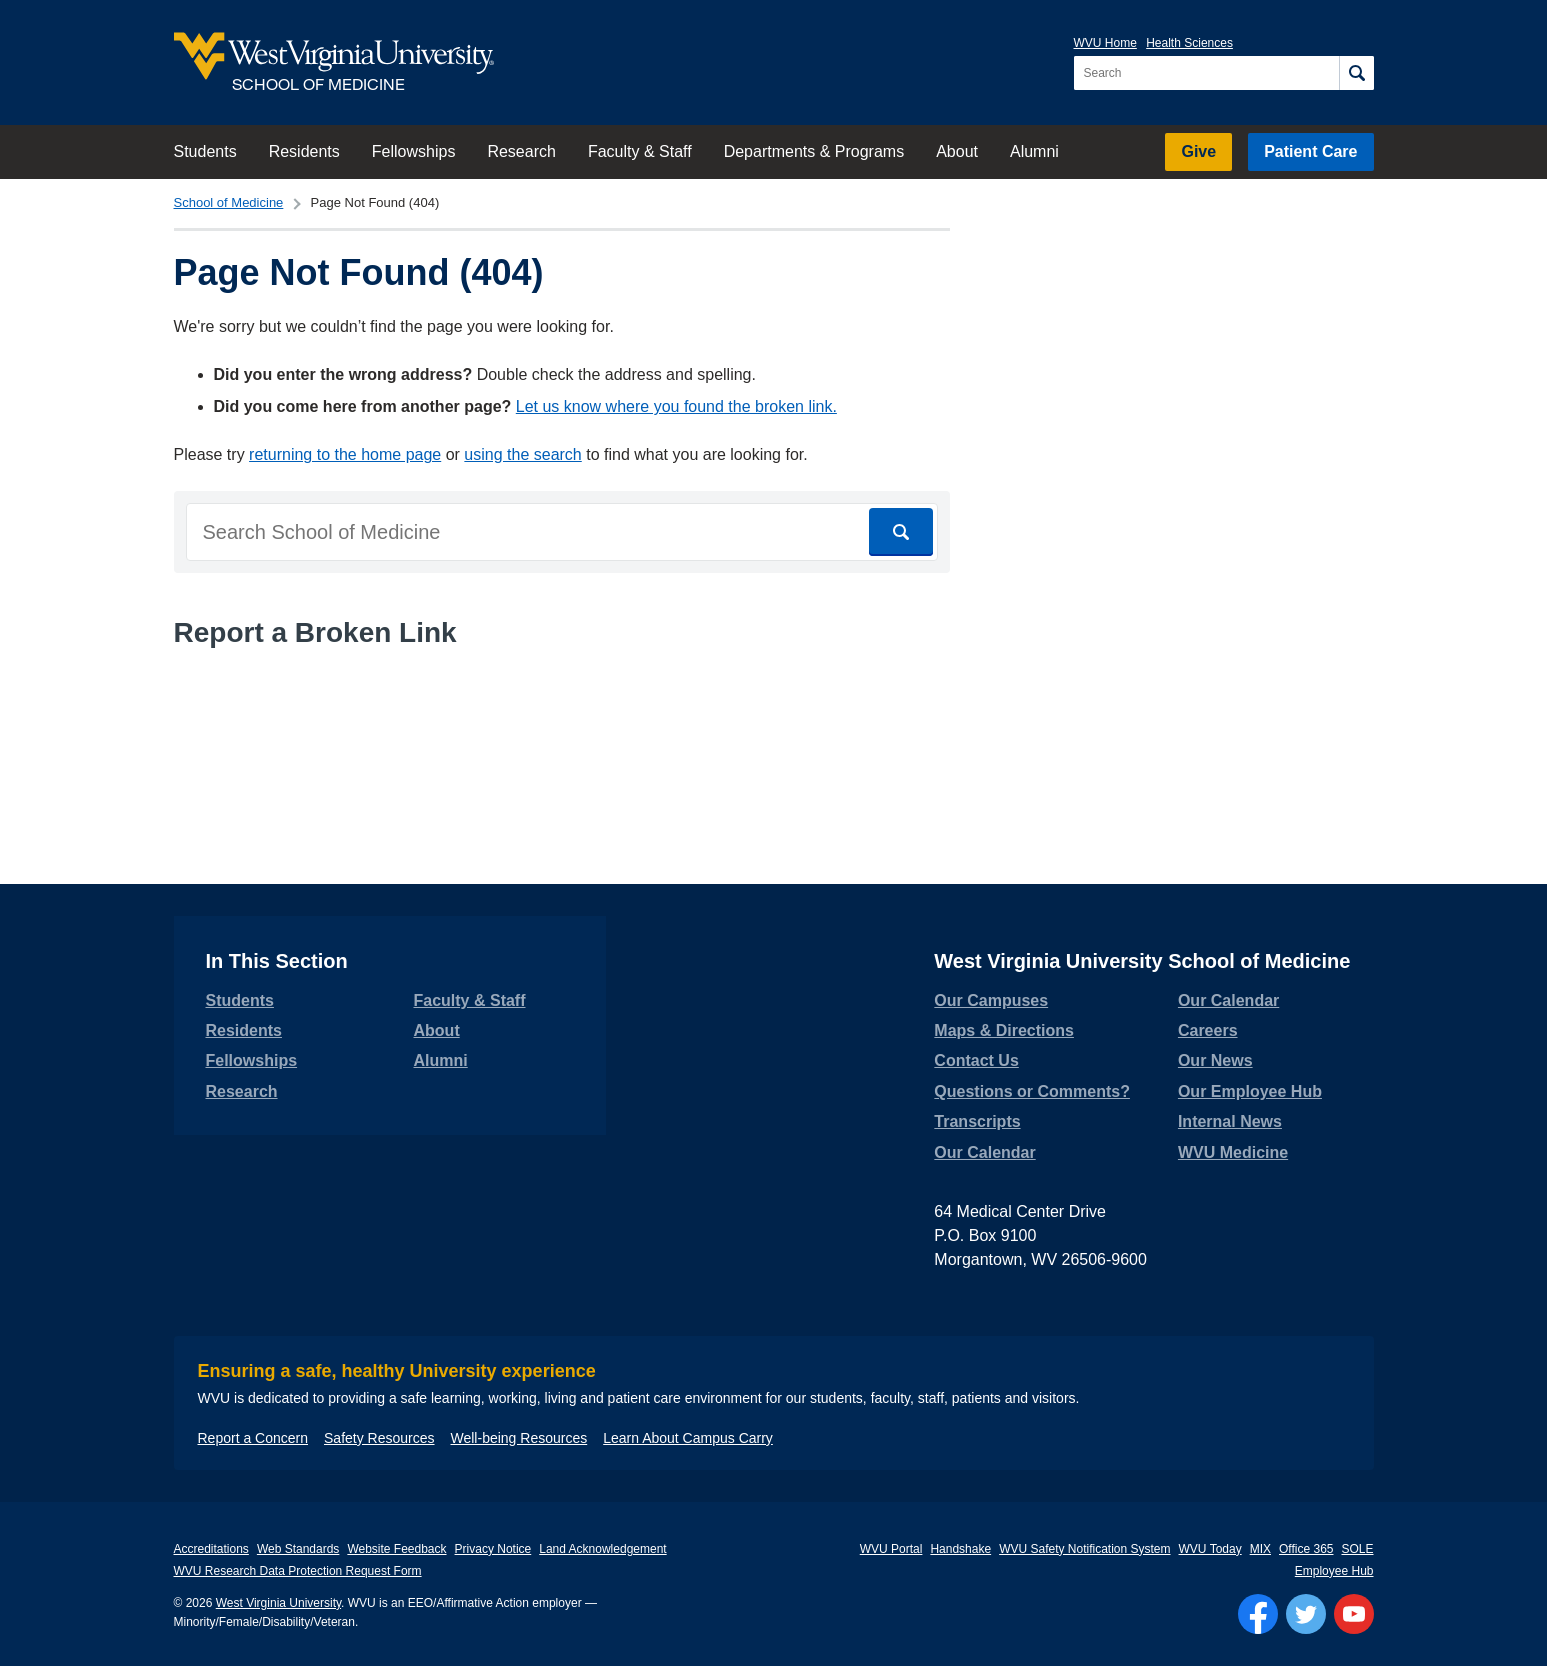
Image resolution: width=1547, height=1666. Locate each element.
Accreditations (211, 1549)
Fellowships (414, 151)
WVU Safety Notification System (1084, 1549)
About (957, 151)
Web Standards (298, 1549)
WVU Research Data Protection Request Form (298, 1571)
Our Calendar (984, 1152)
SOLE (1357, 1549)
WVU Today (1210, 1549)
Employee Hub (1334, 1571)
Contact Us (976, 1060)
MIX (1260, 1549)
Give (1198, 151)
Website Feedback (396, 1549)
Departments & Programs (814, 151)
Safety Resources (379, 1438)
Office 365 (1306, 1549)
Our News (1215, 1060)
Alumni (1034, 151)
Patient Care (1310, 151)
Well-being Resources (519, 1438)
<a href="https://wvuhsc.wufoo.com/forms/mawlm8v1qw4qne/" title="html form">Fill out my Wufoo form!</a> (562, 741)
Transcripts (977, 1121)
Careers (1208, 1030)
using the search (522, 454)
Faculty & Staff (640, 151)
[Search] (1356, 73)
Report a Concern (253, 1438)
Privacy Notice (493, 1549)
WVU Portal (891, 1549)
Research (521, 151)
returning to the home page (345, 454)
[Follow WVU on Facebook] (1258, 1614)
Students (205, 151)
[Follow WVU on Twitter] (1306, 1614)
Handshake (960, 1549)
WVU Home (1105, 43)
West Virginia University (278, 1603)
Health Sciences (1189, 43)
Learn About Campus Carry (688, 1438)
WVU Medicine (1233, 1152)
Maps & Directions (1004, 1030)
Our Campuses (991, 1000)
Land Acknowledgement (602, 1549)
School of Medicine (229, 202)
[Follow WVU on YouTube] (1354, 1614)
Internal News (1230, 1121)
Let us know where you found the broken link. (676, 406)
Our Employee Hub (1250, 1091)
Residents (304, 151)
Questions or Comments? (1032, 1091)
